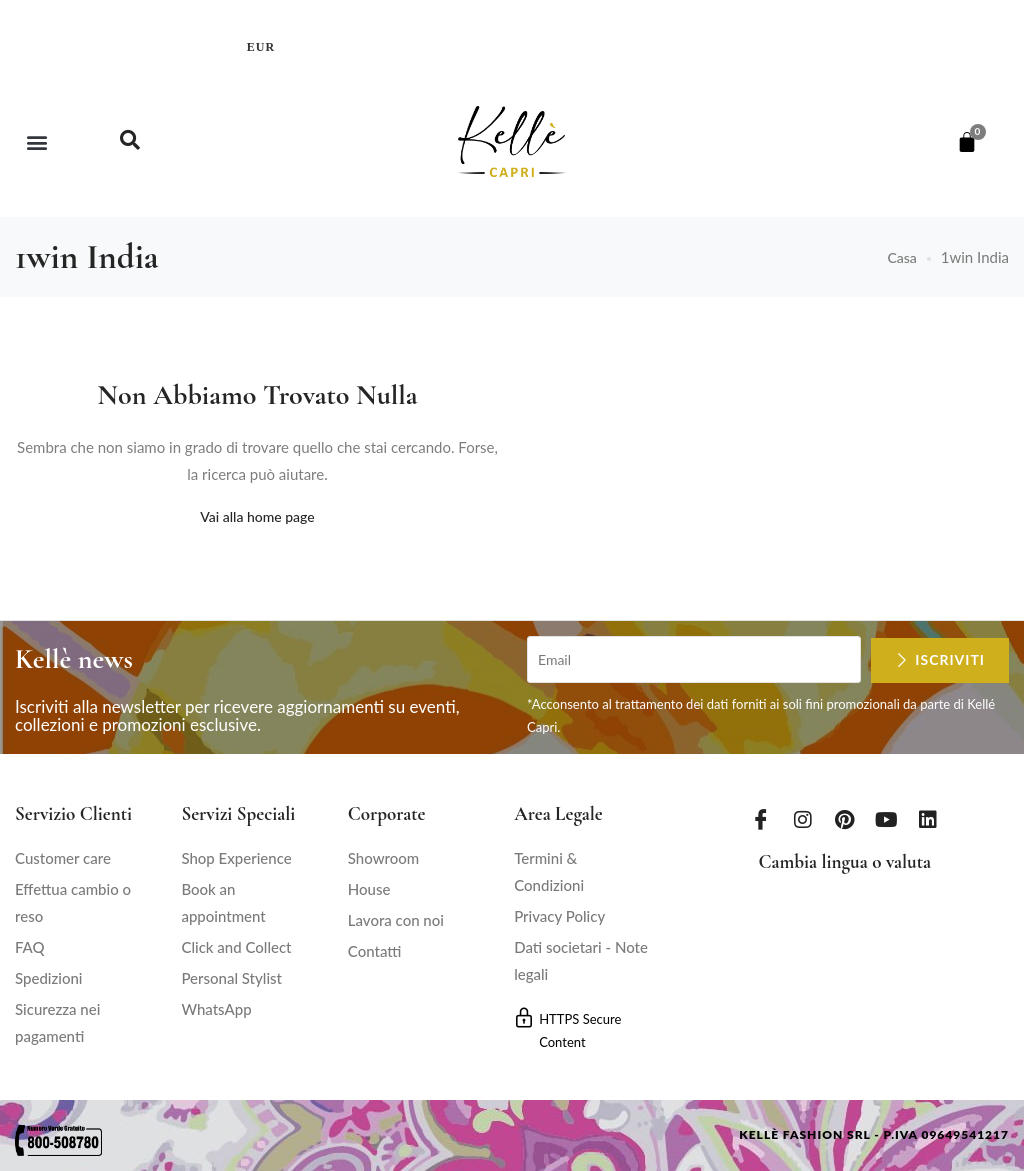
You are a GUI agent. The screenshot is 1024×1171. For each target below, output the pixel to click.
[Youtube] (887, 818)
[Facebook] (761, 818)
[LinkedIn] (928, 818)
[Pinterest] (845, 818)
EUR (261, 47)
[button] (36, 141)
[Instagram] (803, 818)
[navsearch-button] (130, 142)
